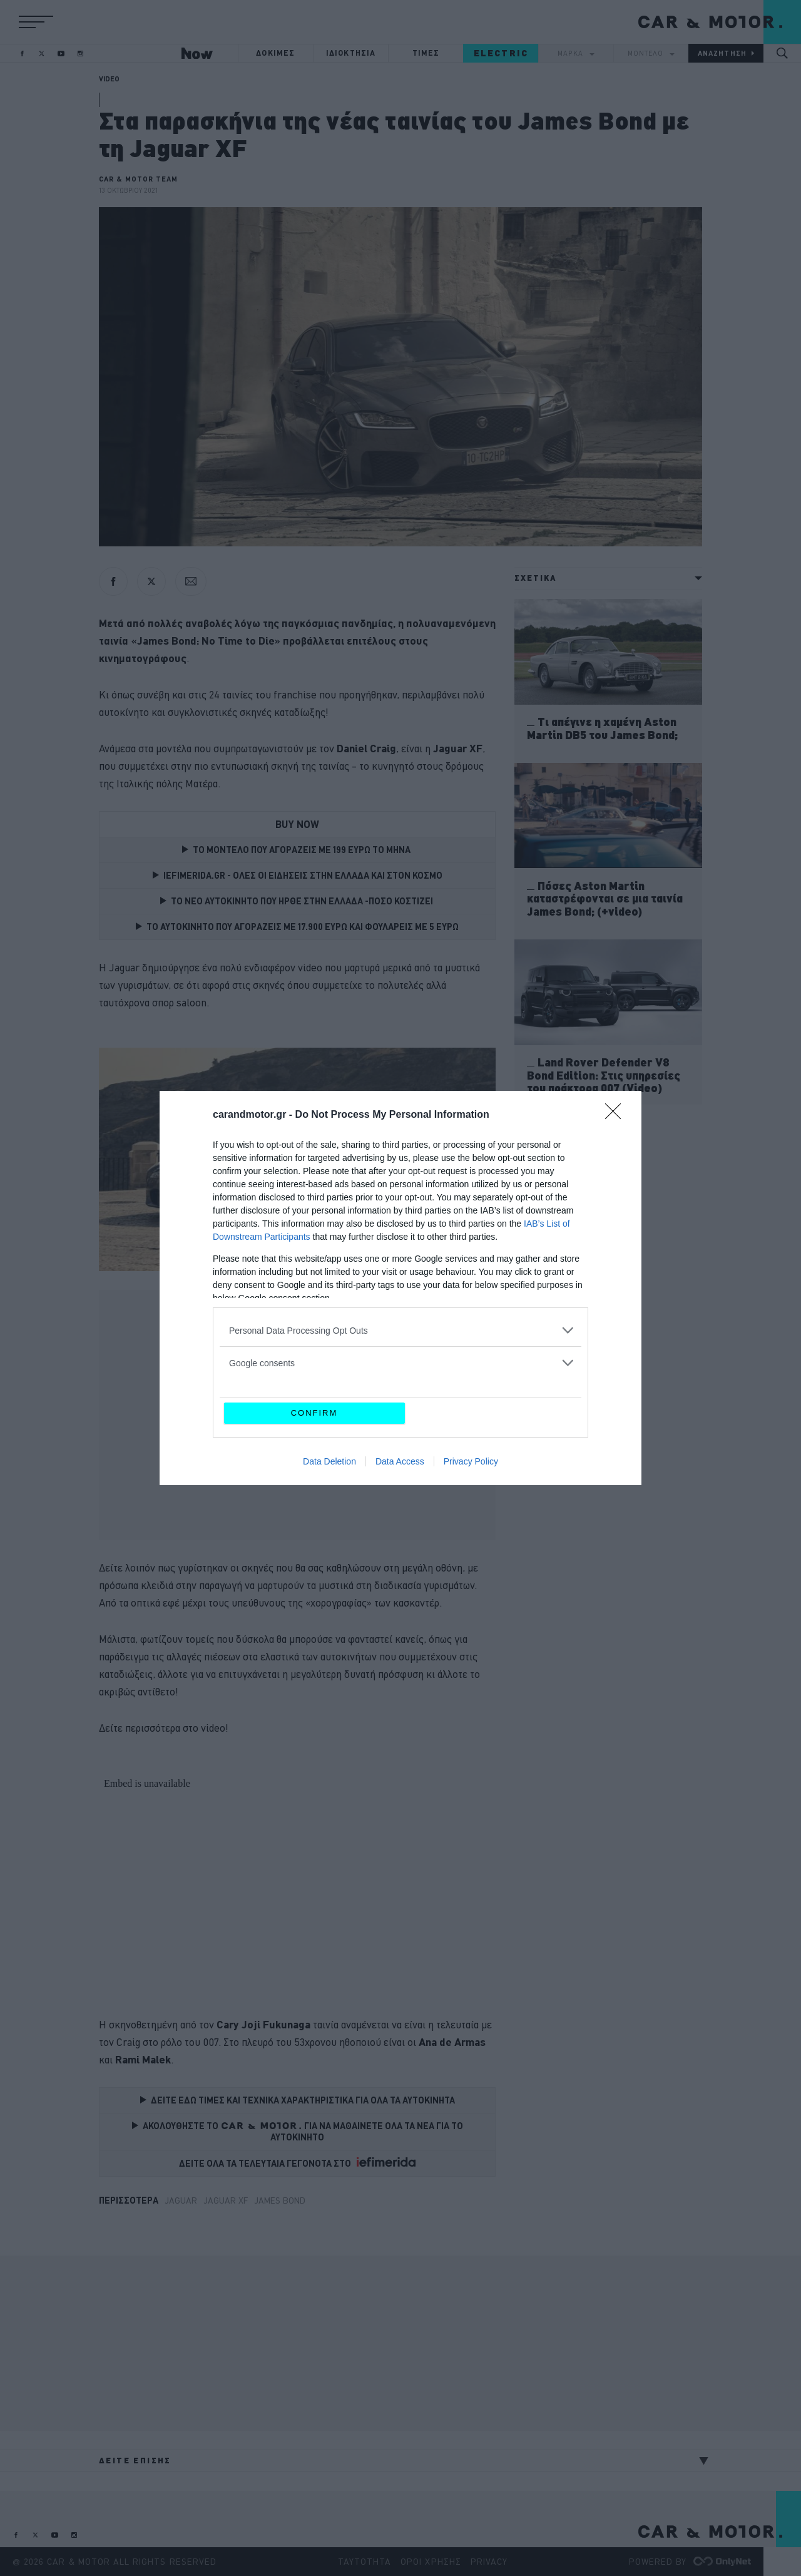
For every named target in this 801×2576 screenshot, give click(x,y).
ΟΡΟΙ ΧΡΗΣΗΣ (430, 2562)
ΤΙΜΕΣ (426, 53)
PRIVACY (489, 2562)
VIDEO (109, 79)
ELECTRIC (501, 53)
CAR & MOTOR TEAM (138, 179)
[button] (36, 22)
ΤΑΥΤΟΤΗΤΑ (364, 2562)
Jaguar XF (225, 2200)
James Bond (279, 2200)
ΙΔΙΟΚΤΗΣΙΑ (351, 53)
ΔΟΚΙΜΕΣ (275, 53)
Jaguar (181, 2200)
